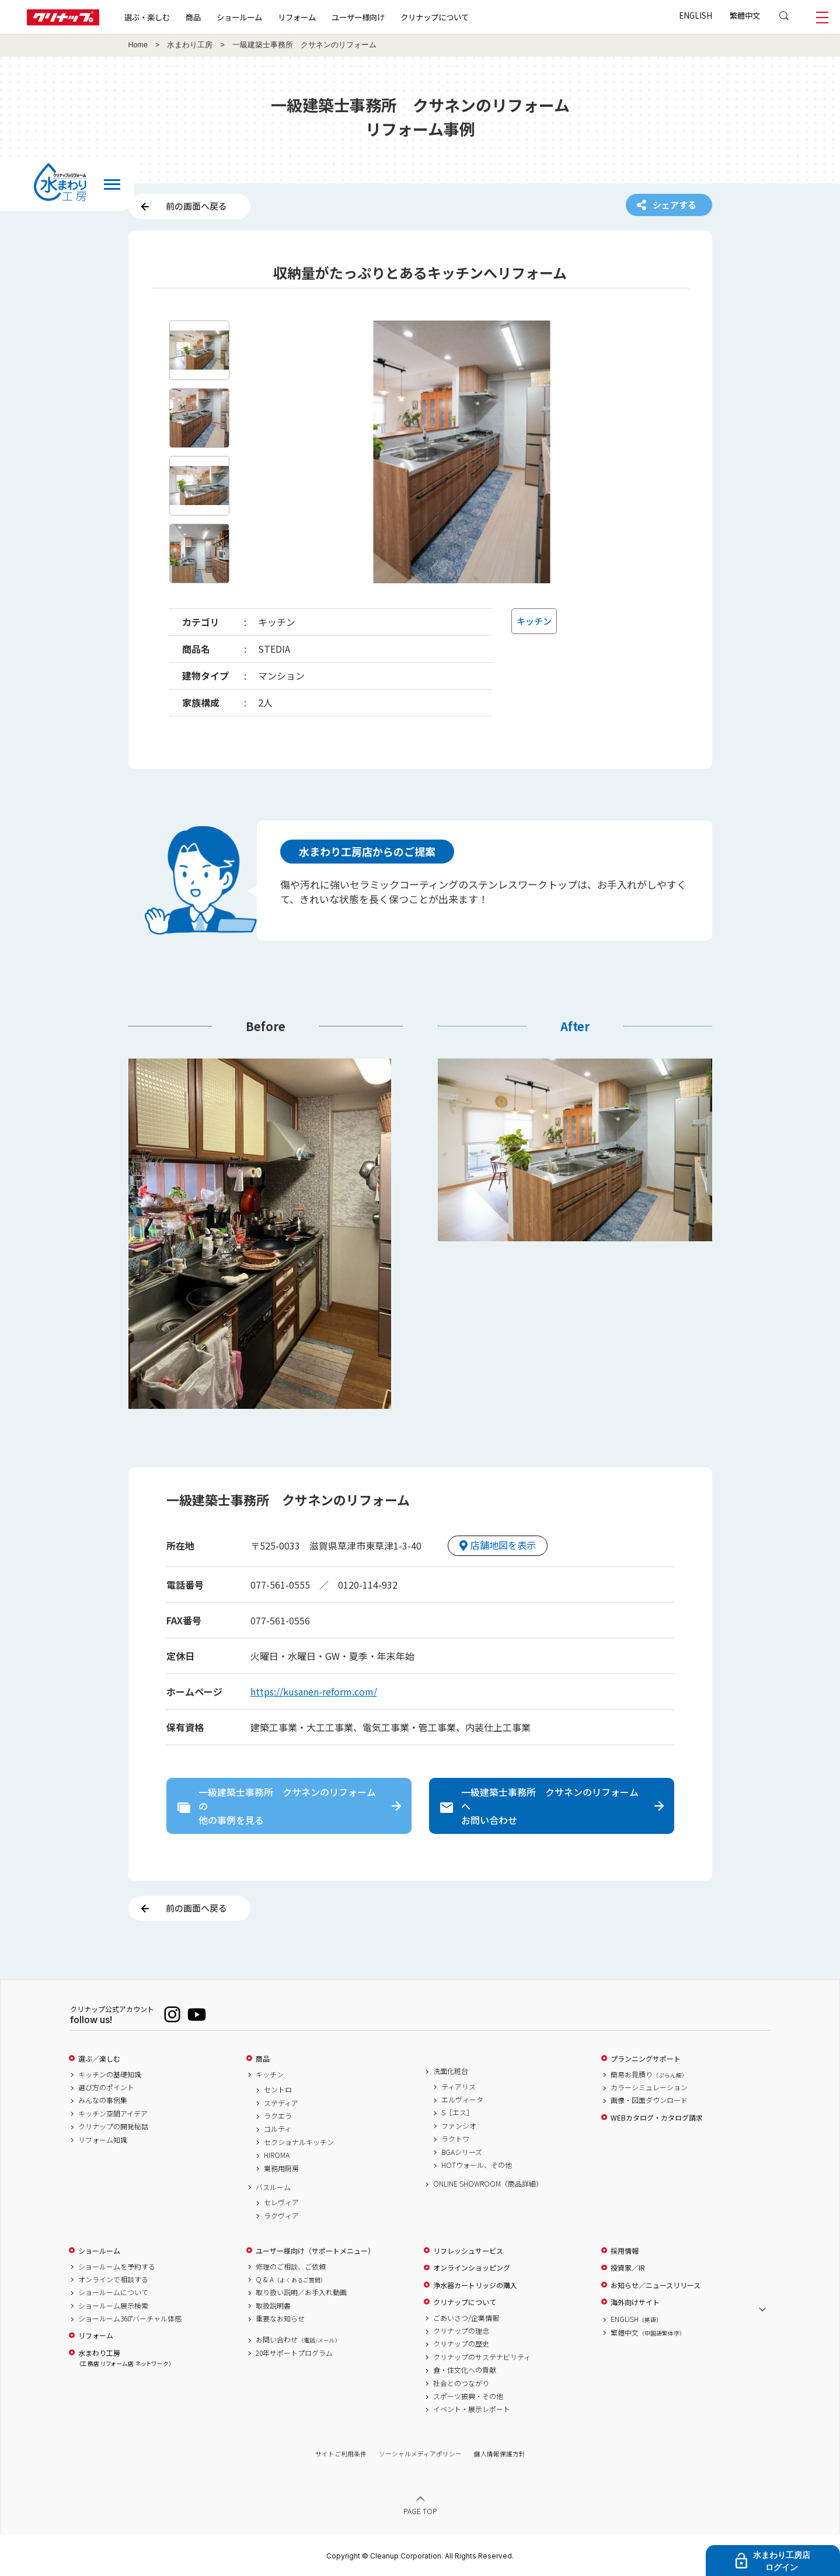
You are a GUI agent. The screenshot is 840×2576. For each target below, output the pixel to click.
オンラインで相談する (113, 2279)
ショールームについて (113, 2292)
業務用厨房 (281, 2168)
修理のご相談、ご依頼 (291, 2266)
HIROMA (277, 2155)
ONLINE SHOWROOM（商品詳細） (488, 2183)
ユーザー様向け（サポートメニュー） (315, 2250)
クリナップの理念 (461, 2330)
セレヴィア (281, 2202)
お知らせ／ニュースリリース (655, 2285)
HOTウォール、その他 (476, 2165)
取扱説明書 (273, 2305)
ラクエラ (278, 2116)
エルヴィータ (462, 2099)
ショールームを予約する (116, 2266)
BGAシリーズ (461, 2152)
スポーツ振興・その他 (468, 2396)
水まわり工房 (189, 45)
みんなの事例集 (102, 2100)
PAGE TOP (420, 2510)
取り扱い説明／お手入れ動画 (301, 2292)
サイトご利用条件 (341, 2453)
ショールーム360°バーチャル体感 (130, 2318)
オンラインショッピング (471, 2267)
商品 (263, 2058)
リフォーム (297, 17)
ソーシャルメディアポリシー (420, 2453)
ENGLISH (695, 15)
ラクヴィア (281, 2215)
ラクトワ (455, 2138)
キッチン (270, 2074)
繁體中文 (745, 15)
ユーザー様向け (358, 17)
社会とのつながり (461, 2383)
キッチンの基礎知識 (109, 2074)
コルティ (277, 2128)
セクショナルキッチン (299, 2142)
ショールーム (239, 17)
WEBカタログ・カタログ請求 (657, 2117)
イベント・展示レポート (471, 2409)
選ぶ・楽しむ (147, 17)
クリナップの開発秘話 (113, 2126)
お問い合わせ (298, 2339)
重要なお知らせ (280, 2318)
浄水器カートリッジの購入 (475, 2285)
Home (138, 45)
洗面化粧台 (450, 2071)
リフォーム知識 (102, 2140)
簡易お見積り (649, 2074)
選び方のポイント (106, 2087)
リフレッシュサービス (468, 2250)
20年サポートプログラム (294, 2353)
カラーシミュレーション (649, 2087)
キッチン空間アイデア (113, 2113)
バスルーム (273, 2187)
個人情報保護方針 (499, 2453)
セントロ (278, 2089)
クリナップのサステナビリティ (482, 2357)
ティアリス (458, 2086)
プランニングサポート (646, 2058)
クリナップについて (434, 17)
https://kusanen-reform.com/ (313, 1691)
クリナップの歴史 (461, 2343)
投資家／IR (628, 2267)
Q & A (291, 2279)
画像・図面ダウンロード (649, 2100)
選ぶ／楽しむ (99, 2058)
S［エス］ (457, 2112)
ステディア (281, 2103)
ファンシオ (458, 2126)
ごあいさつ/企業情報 (466, 2318)
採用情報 (625, 2250)
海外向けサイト (635, 2302)
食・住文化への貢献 (464, 2370)
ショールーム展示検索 (113, 2305)
